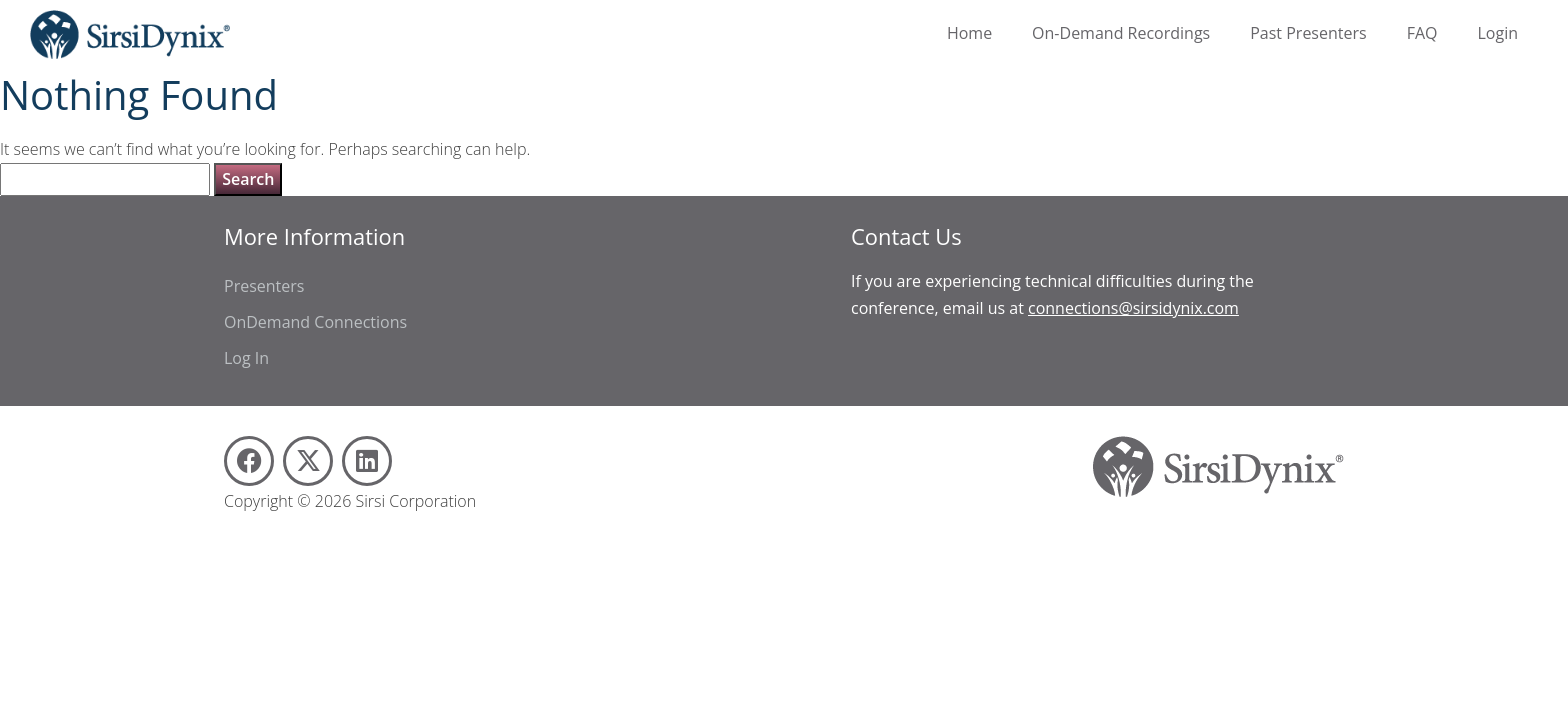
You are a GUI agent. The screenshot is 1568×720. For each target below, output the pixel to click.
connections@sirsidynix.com (1133, 308)
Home (969, 33)
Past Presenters (1308, 33)
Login (1497, 33)
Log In (246, 358)
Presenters (264, 286)
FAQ (1422, 33)
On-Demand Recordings (1121, 33)
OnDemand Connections (315, 322)
